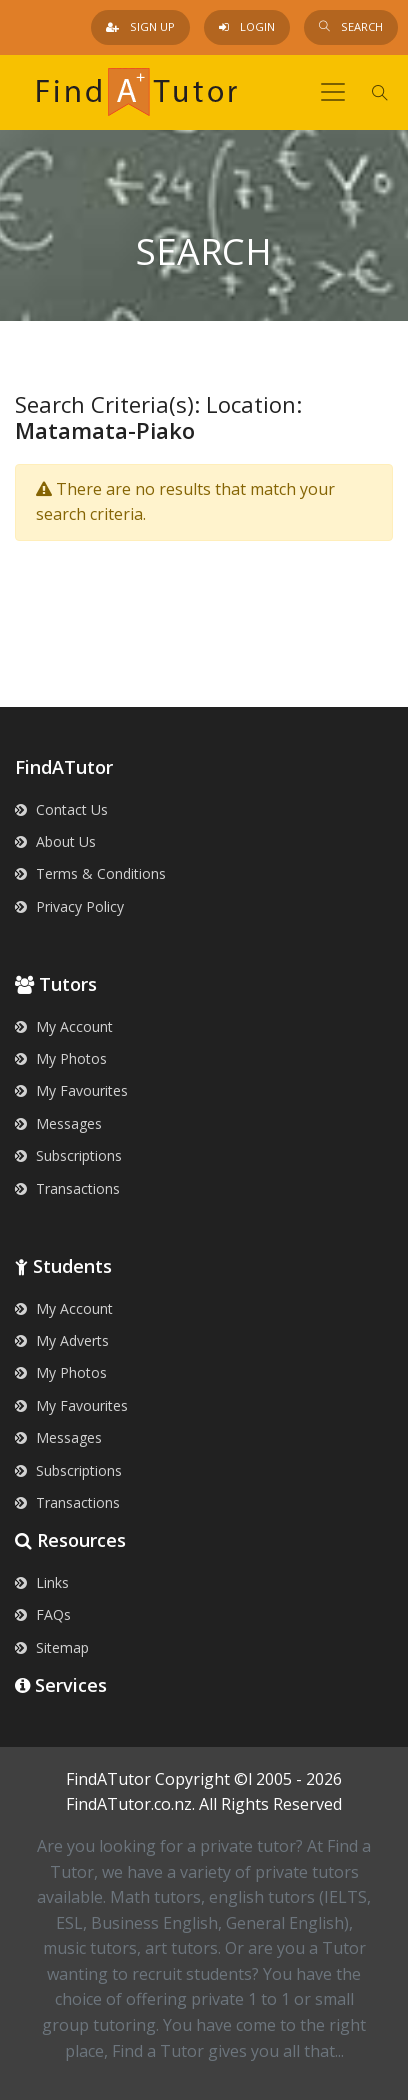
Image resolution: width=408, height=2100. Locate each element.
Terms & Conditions (90, 873)
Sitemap (52, 1647)
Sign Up (140, 26)
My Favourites (71, 1090)
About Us (55, 841)
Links (42, 1582)
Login (247, 26)
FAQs (43, 1614)
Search (351, 26)
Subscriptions (68, 1155)
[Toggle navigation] (333, 92)
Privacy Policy (69, 906)
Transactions (67, 1188)
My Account (64, 1026)
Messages (58, 1123)
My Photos (61, 1058)
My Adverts (62, 1340)
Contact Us (61, 809)
